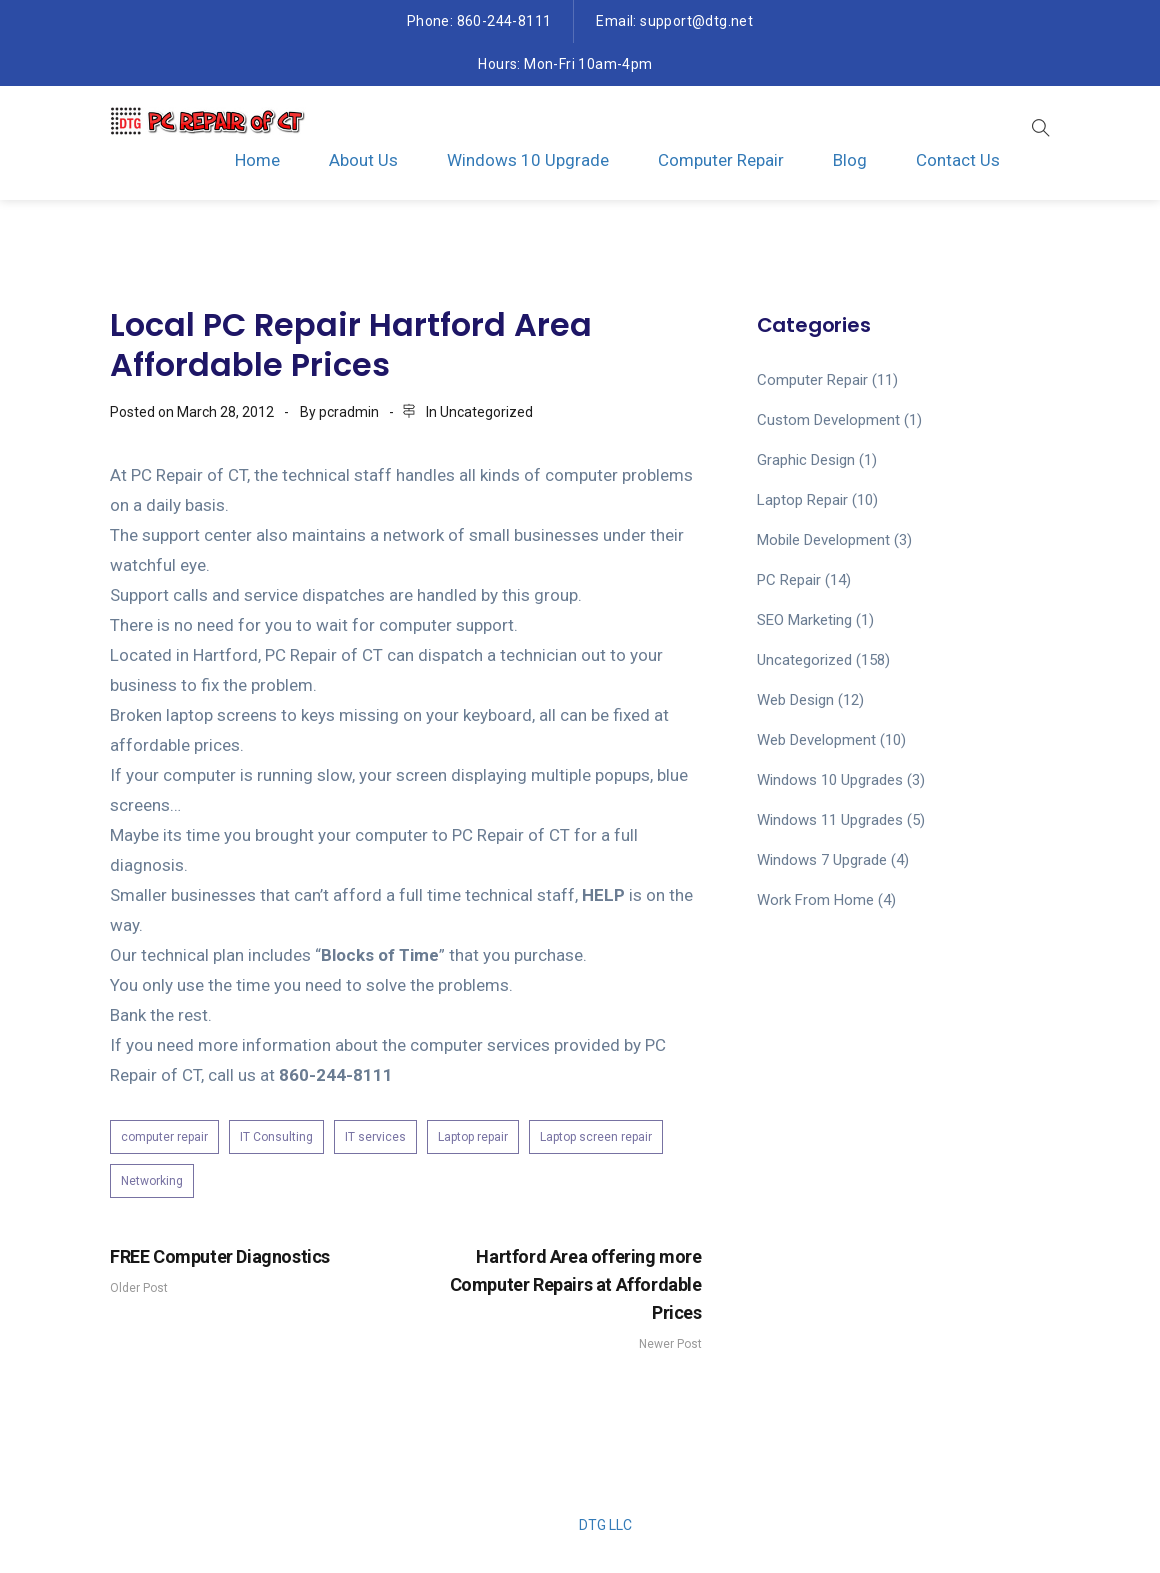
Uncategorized (486, 412)
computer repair (164, 1137)
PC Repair (789, 580)
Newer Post (559, 1297)
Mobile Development (823, 540)
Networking (152, 1181)
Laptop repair (473, 1137)
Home (257, 160)
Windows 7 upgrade (822, 860)
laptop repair (802, 500)
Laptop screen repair (596, 1137)
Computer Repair (721, 160)
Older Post (253, 1269)
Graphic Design (806, 460)
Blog (850, 160)
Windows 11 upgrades (830, 820)
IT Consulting (276, 1137)
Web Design (795, 700)
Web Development (816, 740)
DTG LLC (605, 1525)
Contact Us (958, 160)
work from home (815, 900)
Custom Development (828, 420)
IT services (375, 1137)
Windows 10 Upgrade (528, 160)
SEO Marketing (804, 620)
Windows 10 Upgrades (830, 780)
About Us (363, 160)
